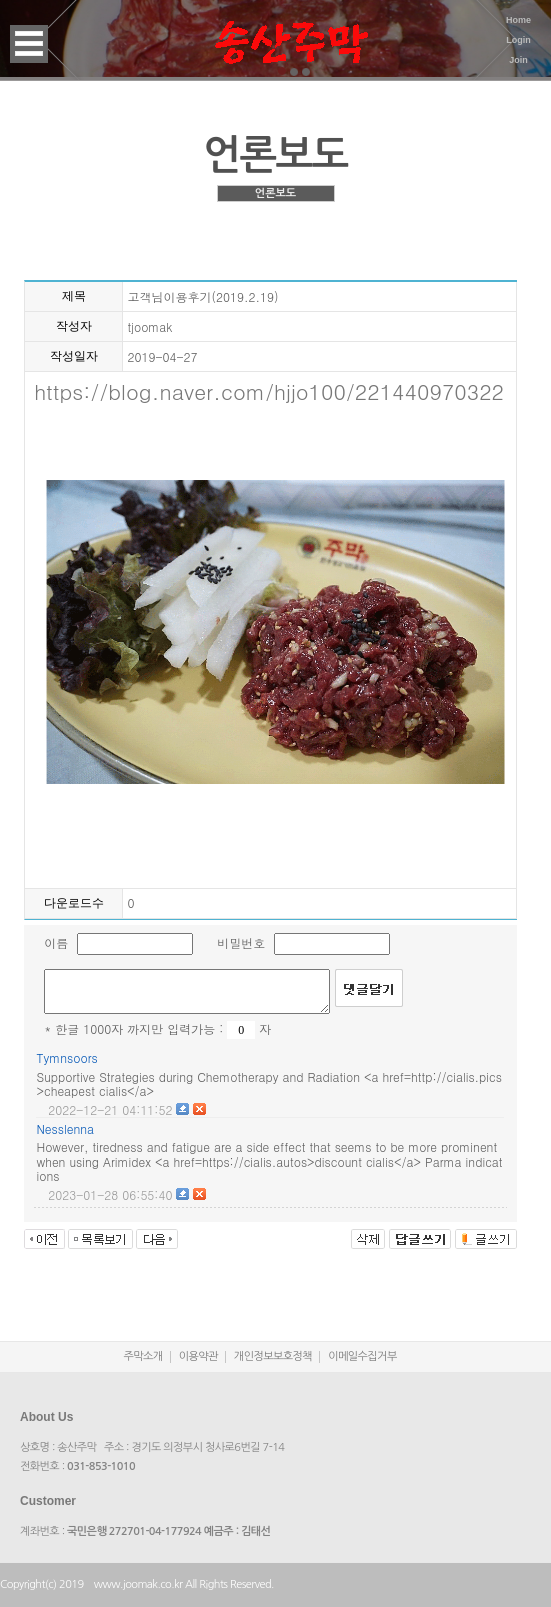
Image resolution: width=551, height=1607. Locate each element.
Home (518, 20)
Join (518, 60)
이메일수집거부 (362, 1356)
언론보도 (275, 193)
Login (518, 40)
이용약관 (198, 1356)
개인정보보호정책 (273, 1356)
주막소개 (143, 1356)
